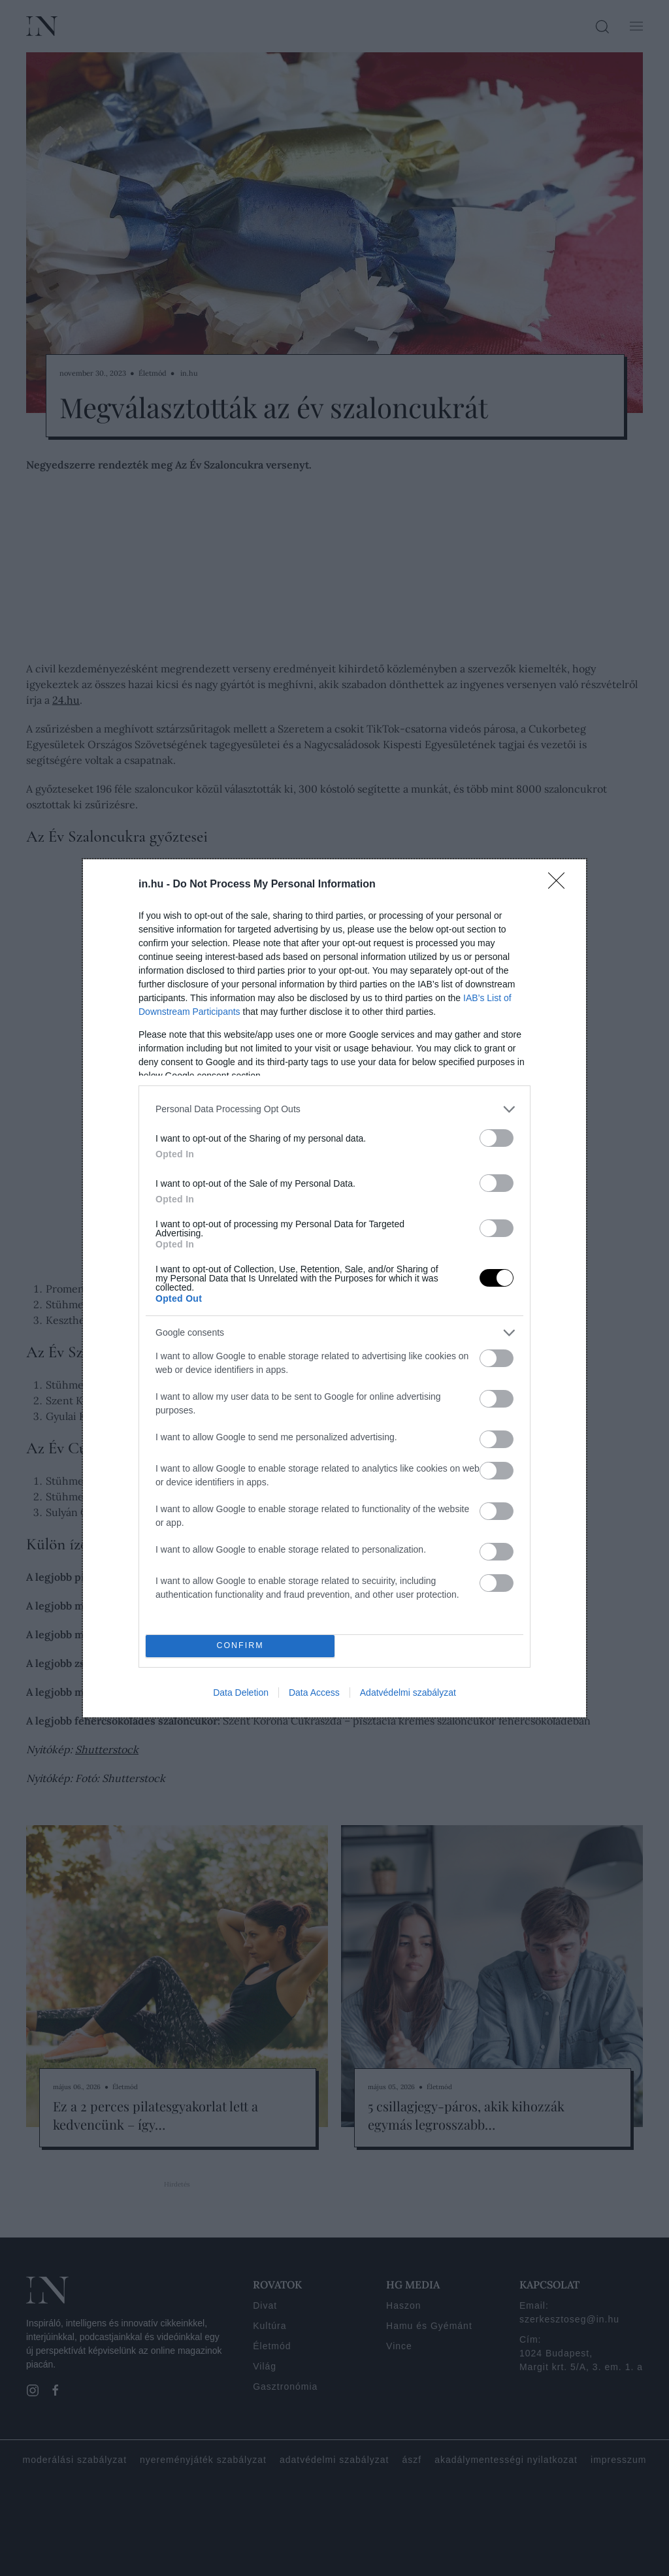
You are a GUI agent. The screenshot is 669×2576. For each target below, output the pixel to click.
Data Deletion (241, 1692)
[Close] (560, 884)
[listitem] (334, 1109)
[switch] (497, 1138)
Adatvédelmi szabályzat (408, 1692)
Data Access (314, 1692)
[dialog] (334, 1288)
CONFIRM (240, 1646)
